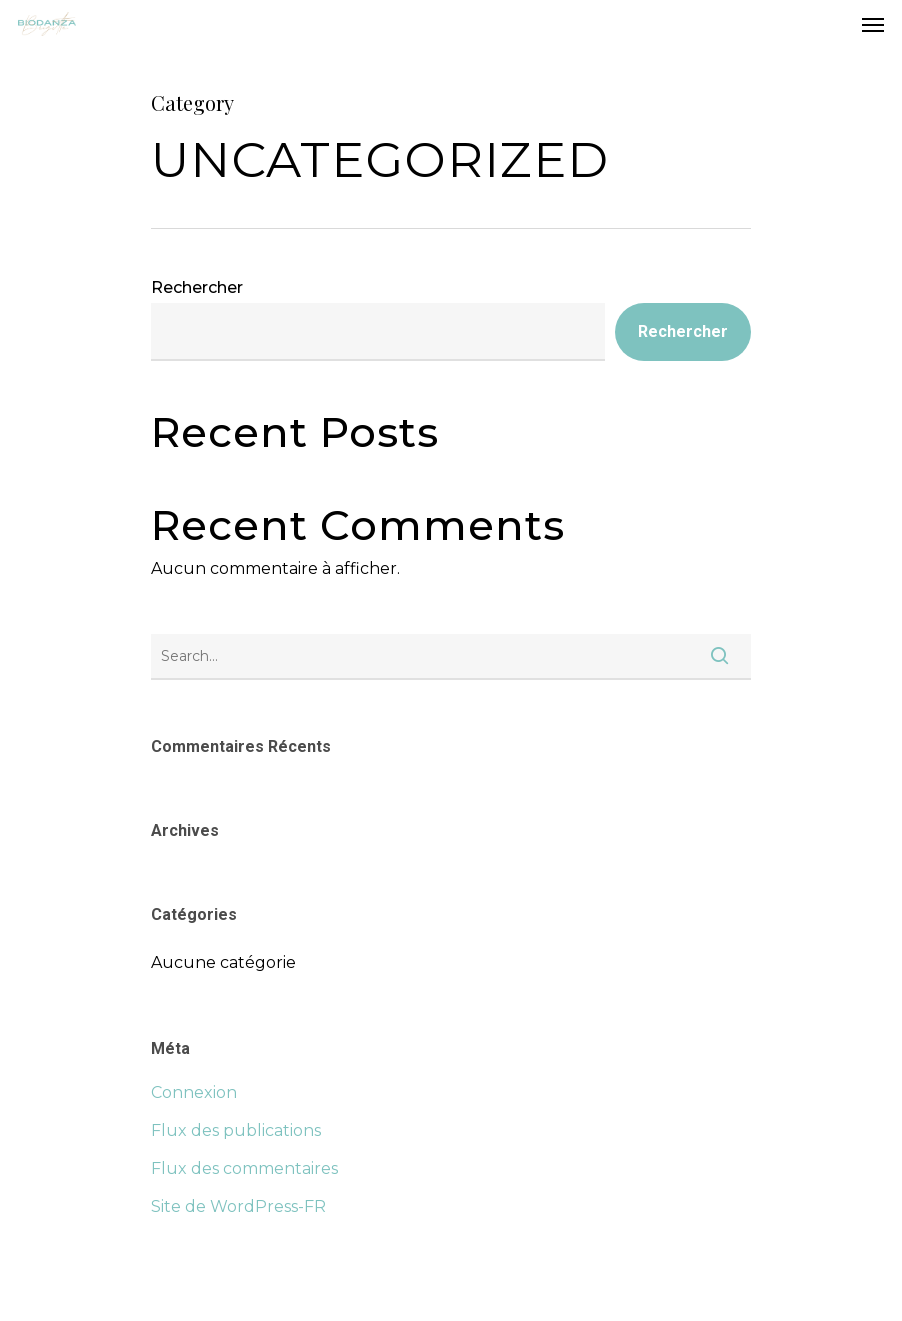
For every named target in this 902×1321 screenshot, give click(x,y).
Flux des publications (236, 1130)
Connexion (194, 1092)
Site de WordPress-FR (238, 1206)
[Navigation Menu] (873, 24)
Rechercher (197, 287)
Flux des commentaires (244, 1168)
